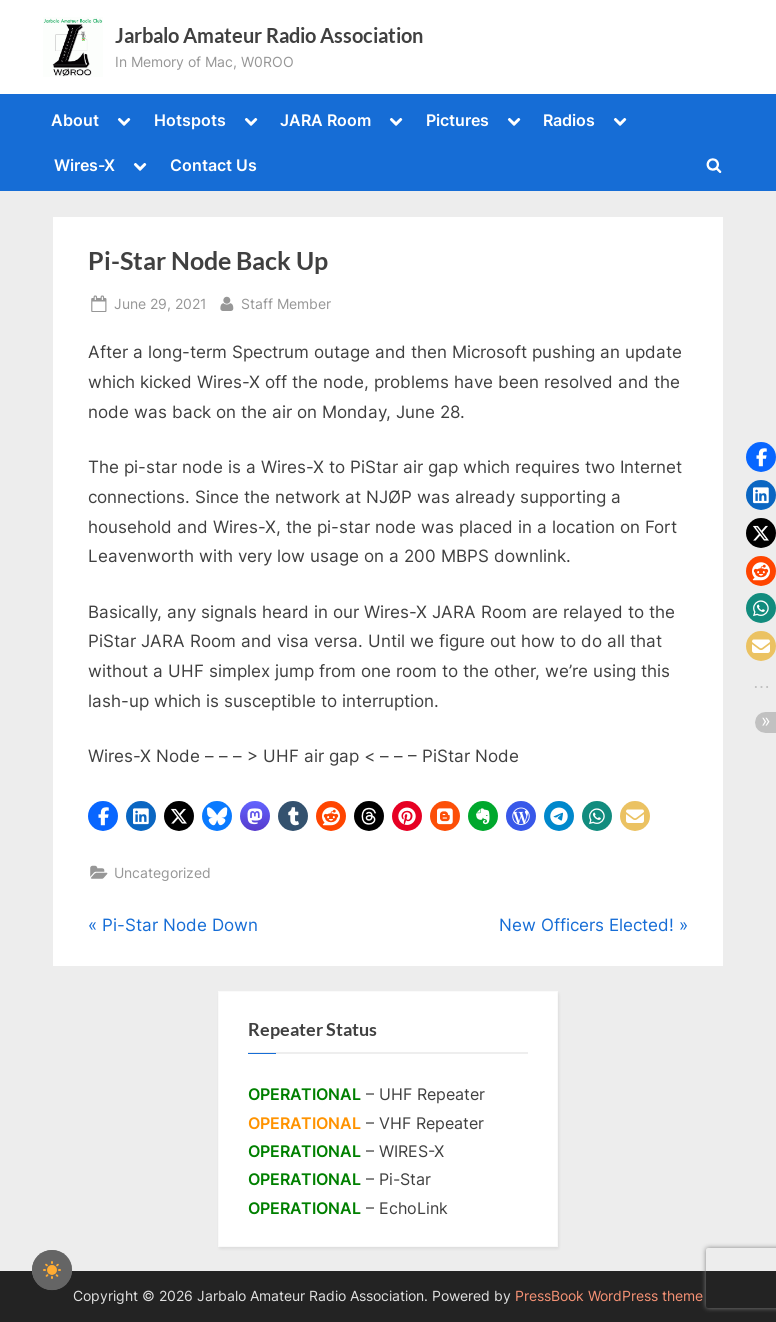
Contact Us (213, 165)
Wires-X (84, 165)
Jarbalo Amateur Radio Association (269, 35)
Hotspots (190, 120)
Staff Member (286, 301)
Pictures (457, 120)
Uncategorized (162, 872)
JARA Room (325, 120)
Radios (569, 120)
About (75, 120)
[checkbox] (52, 1270)
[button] (103, 816)
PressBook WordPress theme (609, 1296)
